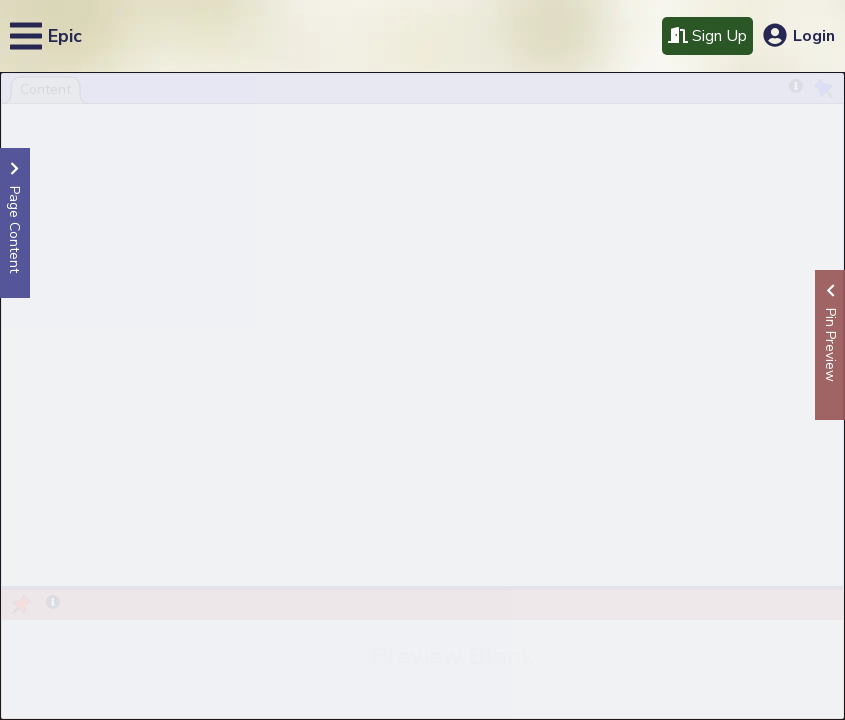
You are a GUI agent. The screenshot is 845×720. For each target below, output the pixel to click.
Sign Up (707, 36)
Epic (65, 36)
